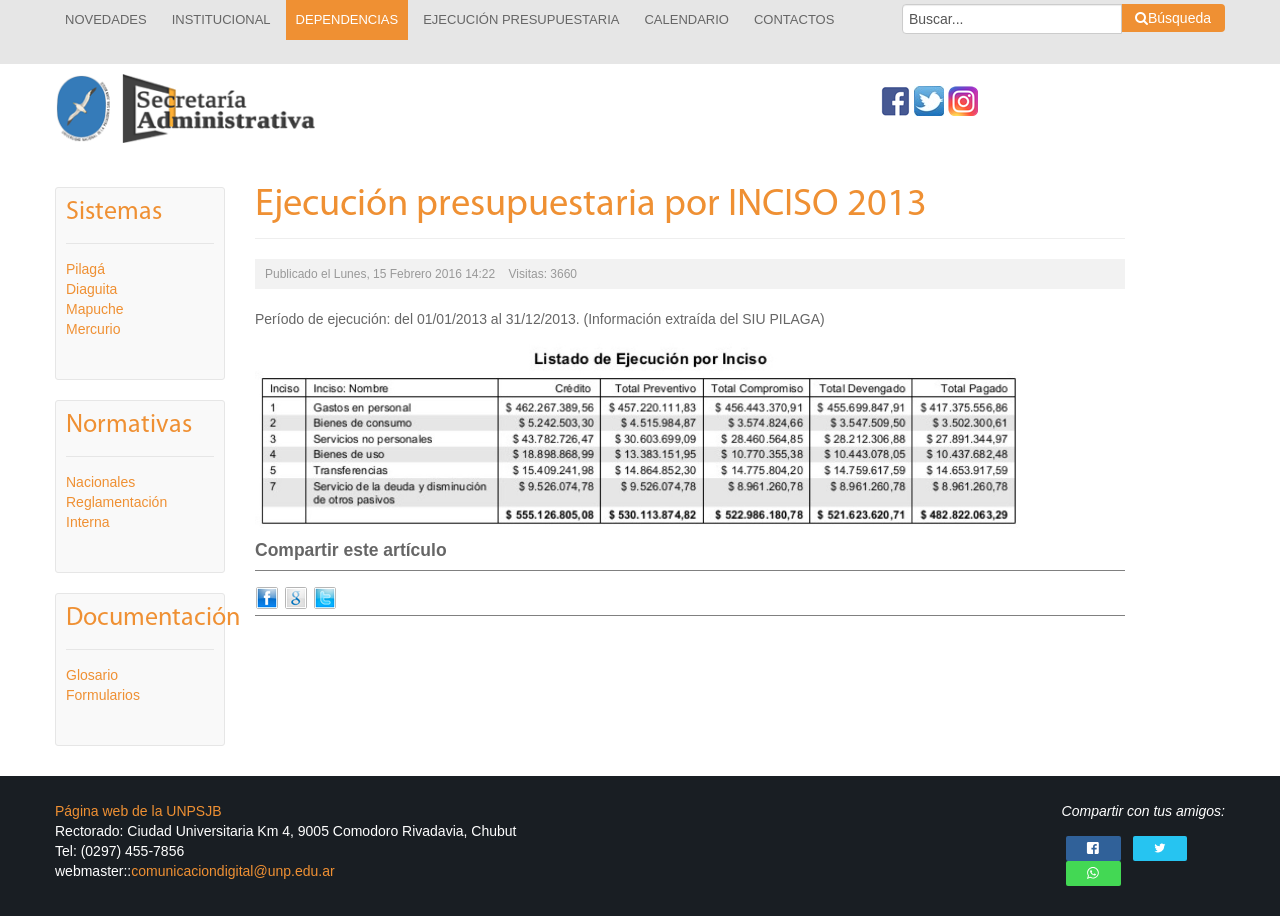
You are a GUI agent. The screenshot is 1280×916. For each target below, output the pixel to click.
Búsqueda (1173, 18)
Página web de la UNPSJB (138, 811)
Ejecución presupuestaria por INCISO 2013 (591, 205)
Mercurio (93, 329)
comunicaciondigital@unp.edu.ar (232, 871)
